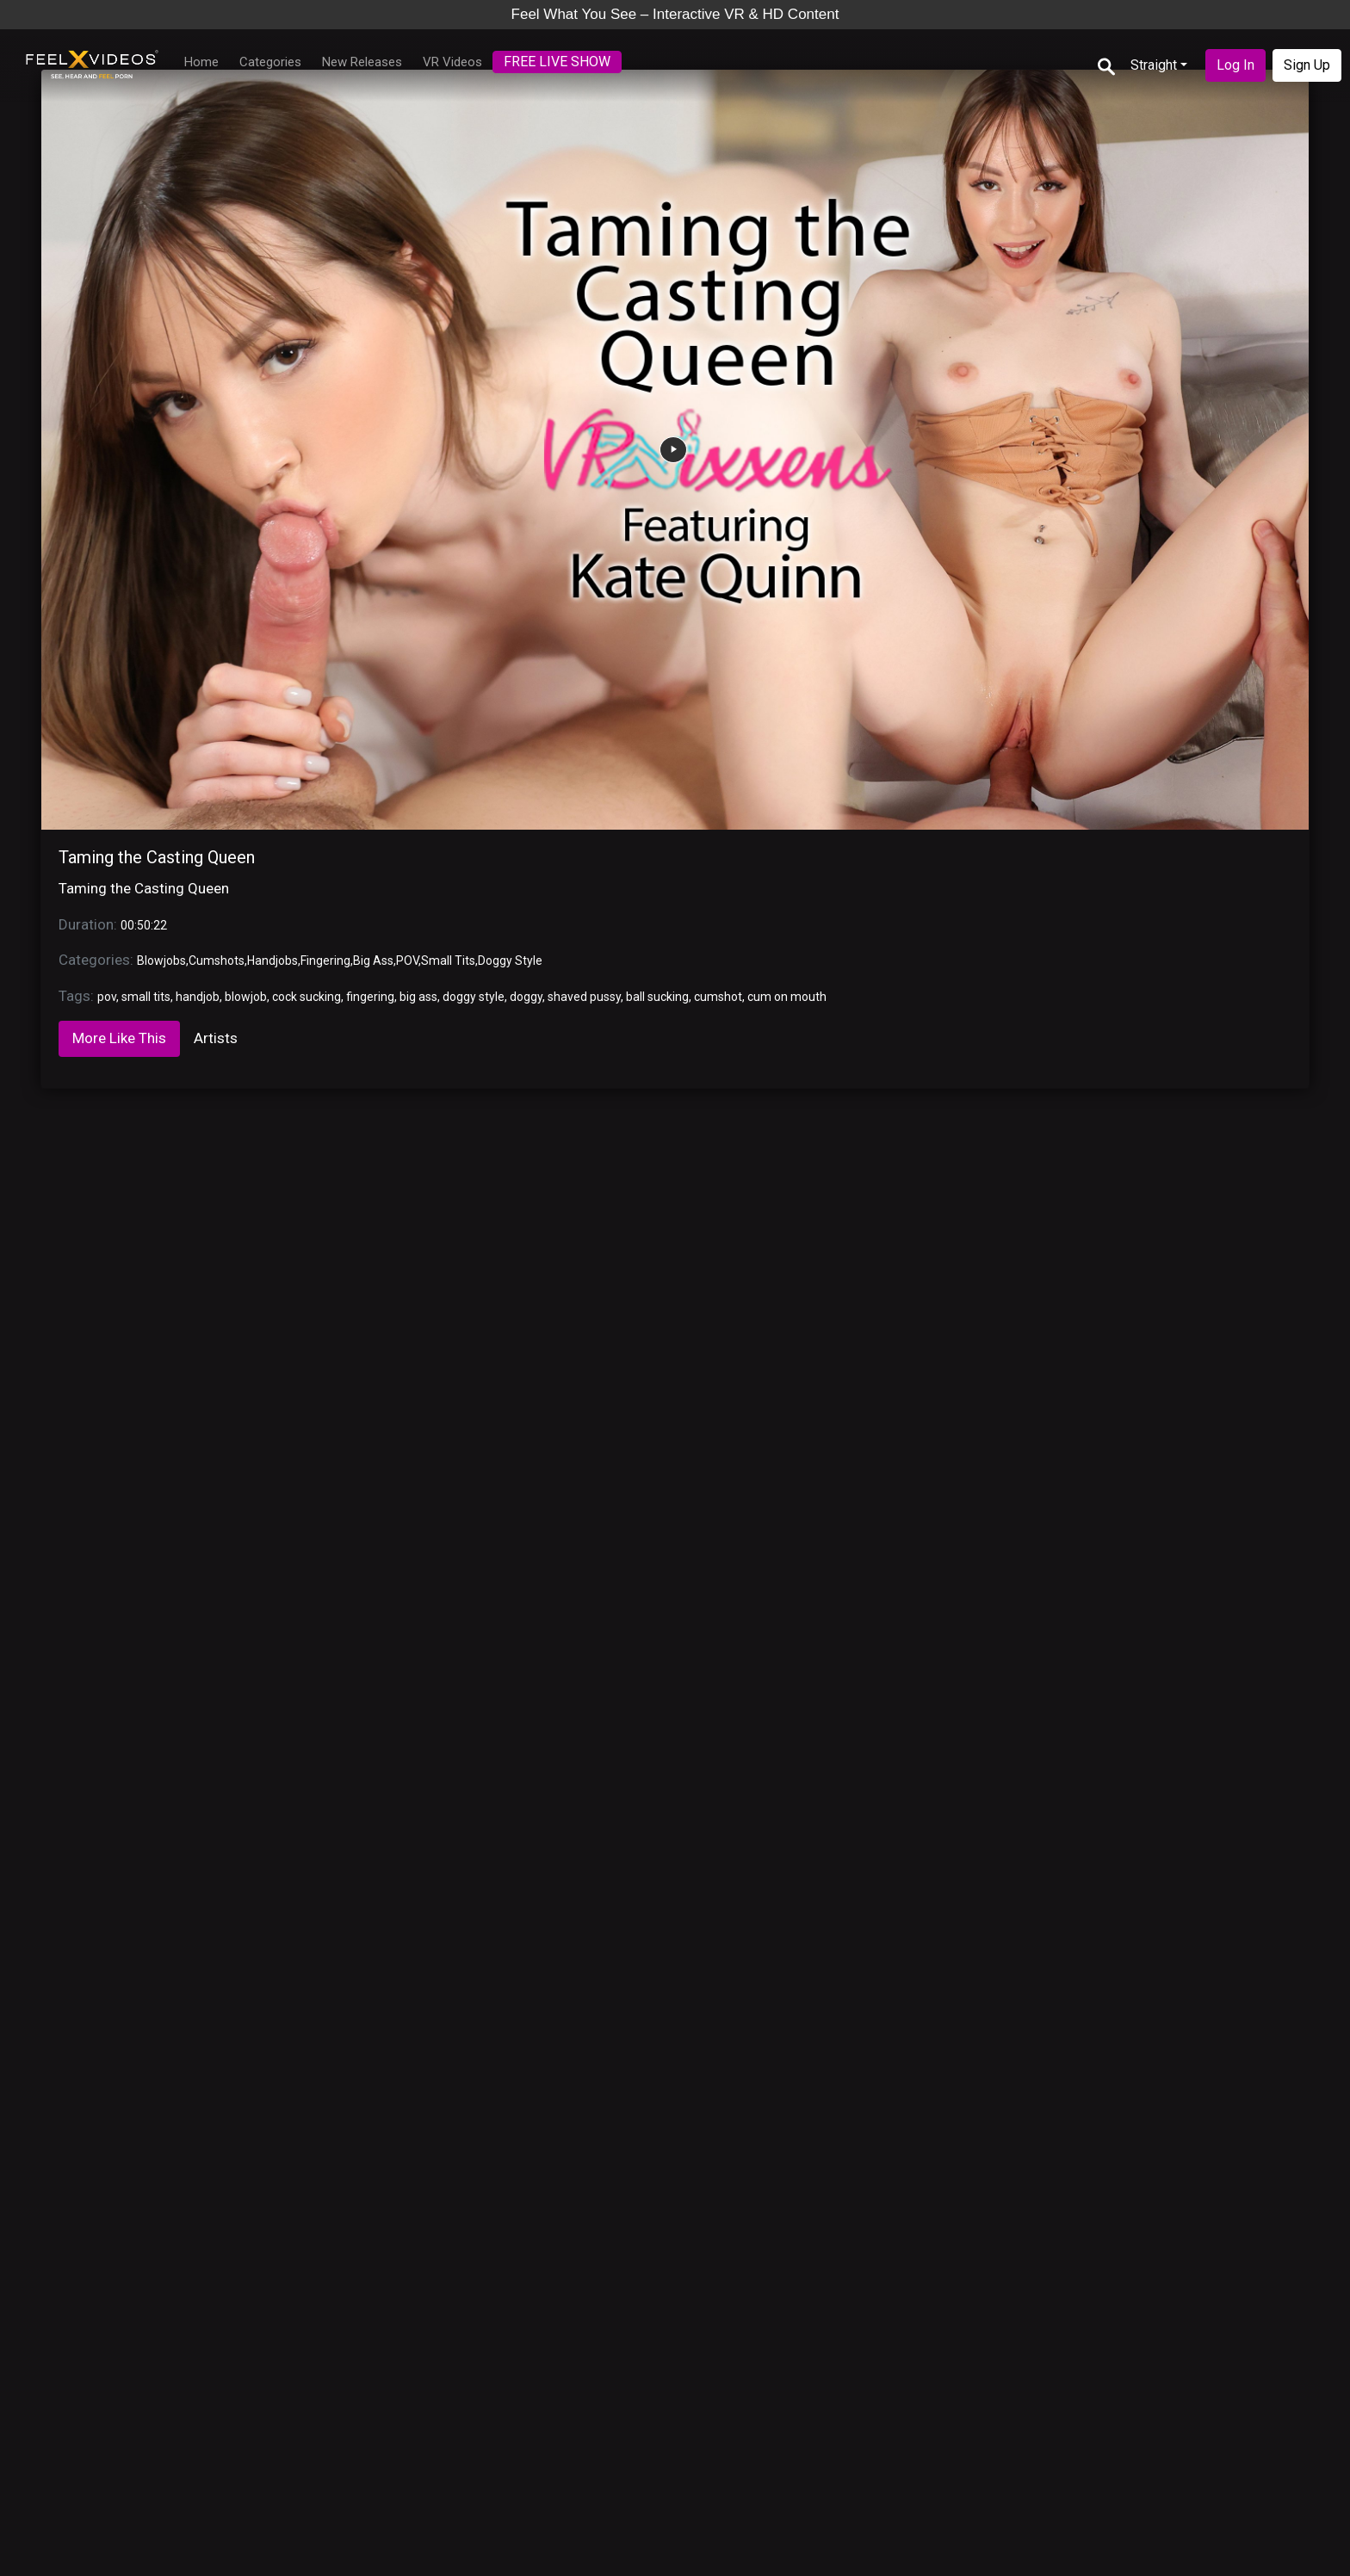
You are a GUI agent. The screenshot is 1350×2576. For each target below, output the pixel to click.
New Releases (362, 62)
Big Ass (373, 960)
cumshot (718, 997)
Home (201, 62)
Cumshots (217, 960)
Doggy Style (510, 960)
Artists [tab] (216, 1038)
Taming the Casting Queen (157, 857)
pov (106, 997)
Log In (1235, 65)
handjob (198, 997)
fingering (370, 997)
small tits (145, 997)
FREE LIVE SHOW (557, 61)
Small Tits (448, 960)
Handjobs (272, 960)
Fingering (325, 960)
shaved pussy (584, 997)
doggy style (474, 997)
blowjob (246, 997)
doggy (526, 997)
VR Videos (452, 62)
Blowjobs (161, 960)
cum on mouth (787, 997)
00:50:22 (144, 925)
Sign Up (1307, 65)
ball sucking (657, 997)
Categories (270, 62)
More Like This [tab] (119, 1038)
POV (407, 960)
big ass (418, 997)
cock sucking (306, 997)
